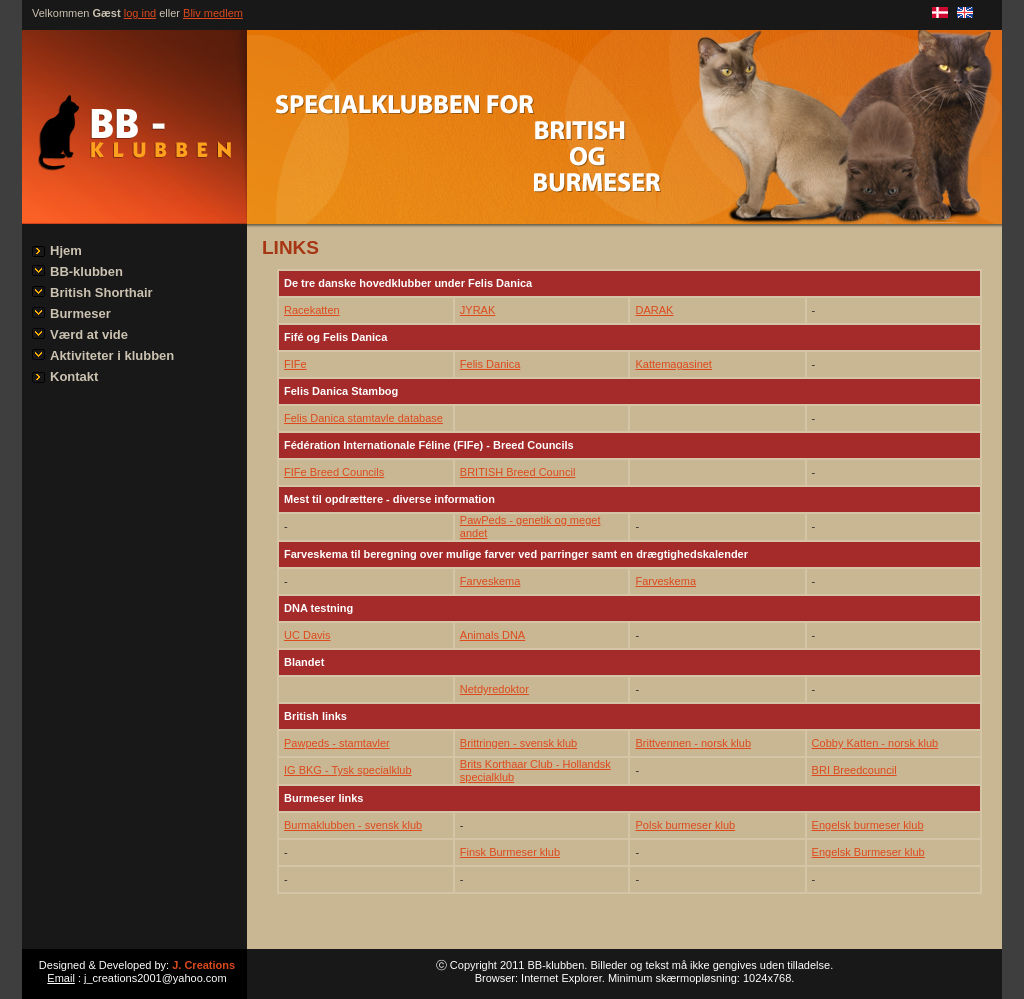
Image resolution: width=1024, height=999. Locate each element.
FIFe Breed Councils (334, 472)
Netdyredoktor (494, 689)
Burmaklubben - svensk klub (353, 825)
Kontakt (74, 376)
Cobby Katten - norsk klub (875, 743)
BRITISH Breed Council (518, 472)
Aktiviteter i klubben (112, 355)
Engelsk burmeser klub (868, 825)
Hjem (66, 250)
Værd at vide (89, 334)
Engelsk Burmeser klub (868, 852)
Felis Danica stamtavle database (363, 418)
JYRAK (477, 310)
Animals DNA (492, 635)
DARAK (654, 310)
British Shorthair (101, 292)
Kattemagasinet (673, 364)
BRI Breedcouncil (854, 770)
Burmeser (80, 313)
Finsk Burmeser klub (510, 852)
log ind (140, 13)
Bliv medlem (213, 13)
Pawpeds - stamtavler (337, 743)
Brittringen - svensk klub (518, 743)
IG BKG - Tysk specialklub (348, 770)
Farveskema (490, 581)
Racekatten (312, 310)
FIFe (295, 364)
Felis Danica (490, 364)
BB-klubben (86, 271)
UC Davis (307, 635)
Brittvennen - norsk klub (693, 743)
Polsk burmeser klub (685, 825)
